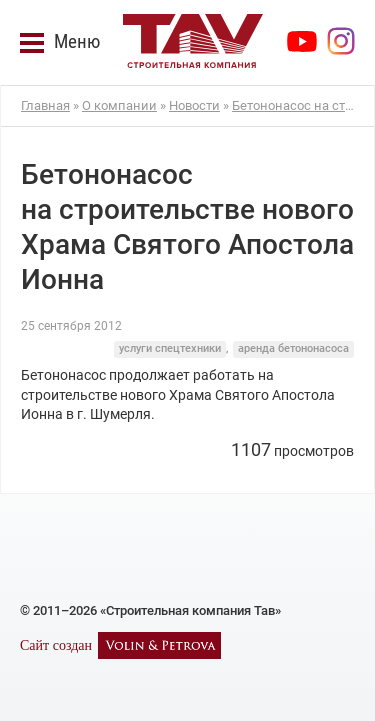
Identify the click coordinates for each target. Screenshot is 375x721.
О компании (119, 105)
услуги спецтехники (170, 348)
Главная (45, 105)
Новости (194, 105)
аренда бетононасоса (293, 348)
